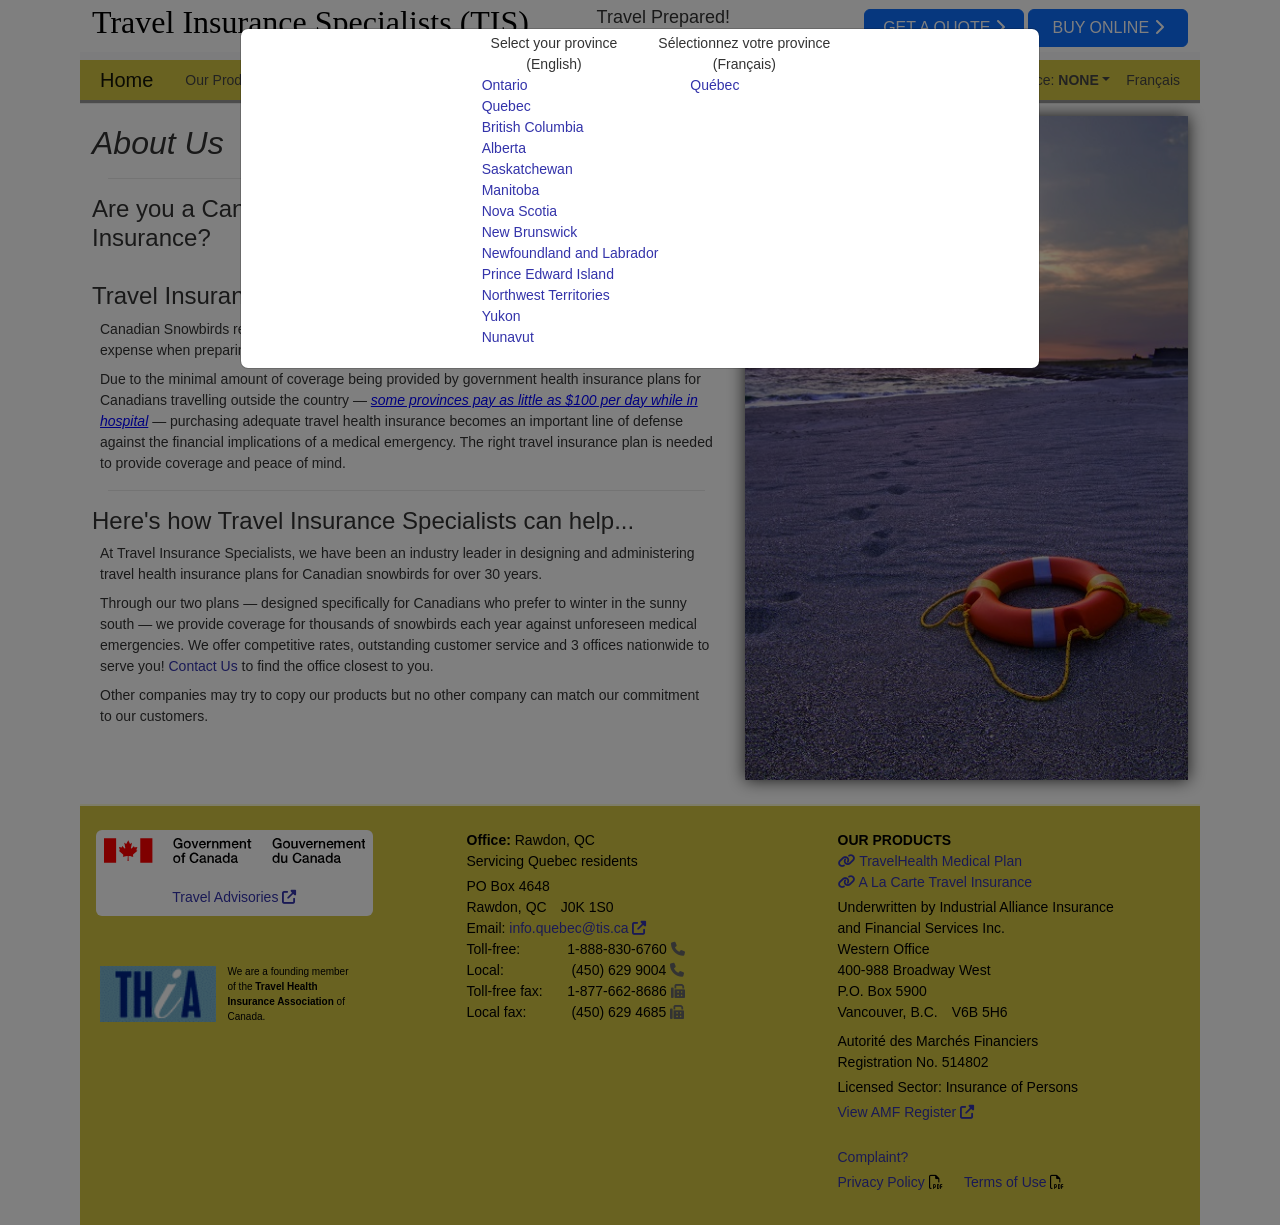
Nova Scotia (519, 211)
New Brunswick (530, 232)
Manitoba (511, 190)
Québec (714, 85)
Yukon (501, 316)
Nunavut (508, 337)
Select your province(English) (554, 53)
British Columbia (533, 127)
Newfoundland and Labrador (570, 253)
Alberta (504, 148)
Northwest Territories (546, 295)
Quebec (506, 106)
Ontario (505, 85)
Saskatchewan (527, 169)
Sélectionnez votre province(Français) (744, 53)
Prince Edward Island (548, 274)
